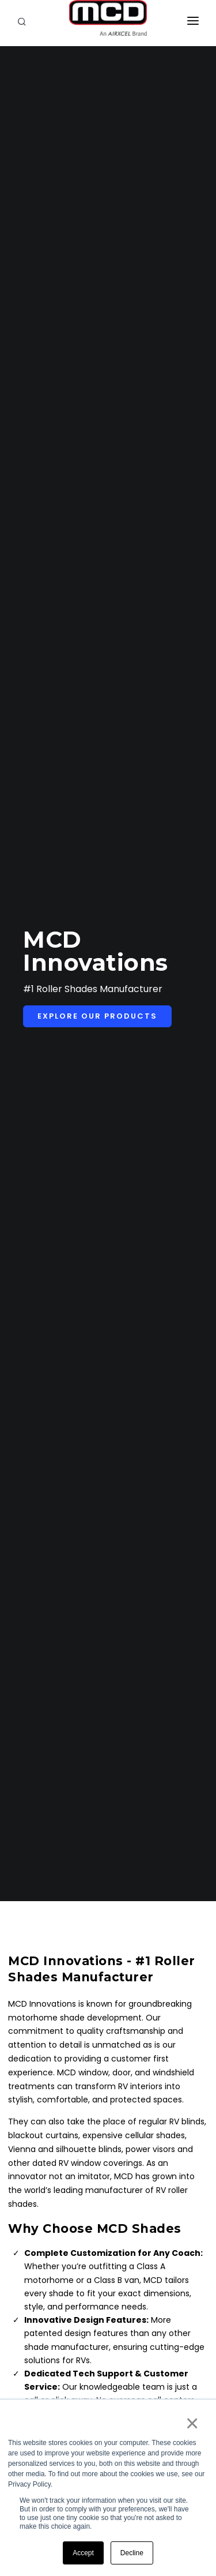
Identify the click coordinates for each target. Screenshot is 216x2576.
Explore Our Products (97, 1016)
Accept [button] (83, 2553)
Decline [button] (131, 2553)
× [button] (191, 2423)
